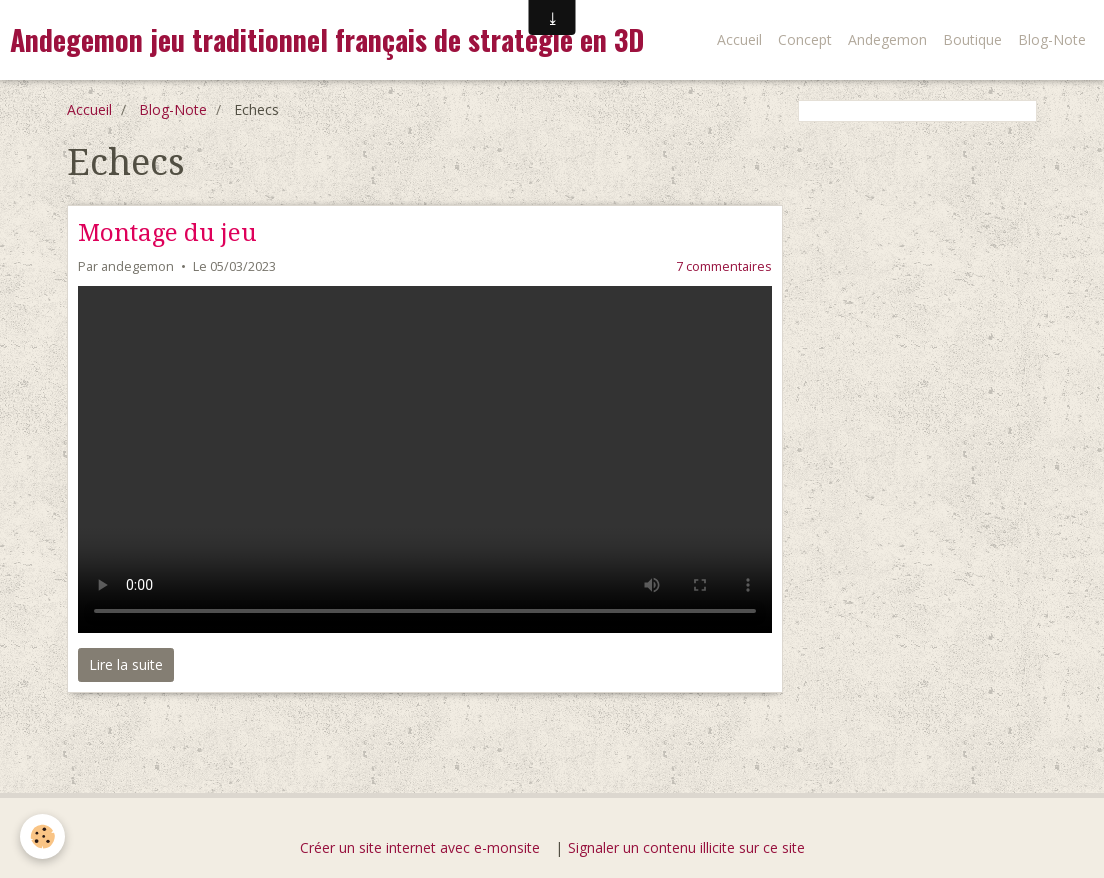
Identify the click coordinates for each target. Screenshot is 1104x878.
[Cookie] (42, 836)
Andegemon (887, 39)
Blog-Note (1052, 39)
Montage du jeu (167, 233)
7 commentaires (724, 266)
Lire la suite (126, 664)
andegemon (137, 266)
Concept (805, 39)
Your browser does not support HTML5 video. (425, 459)
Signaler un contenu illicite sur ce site (686, 847)
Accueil (739, 39)
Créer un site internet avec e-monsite (420, 847)
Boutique (972, 39)
